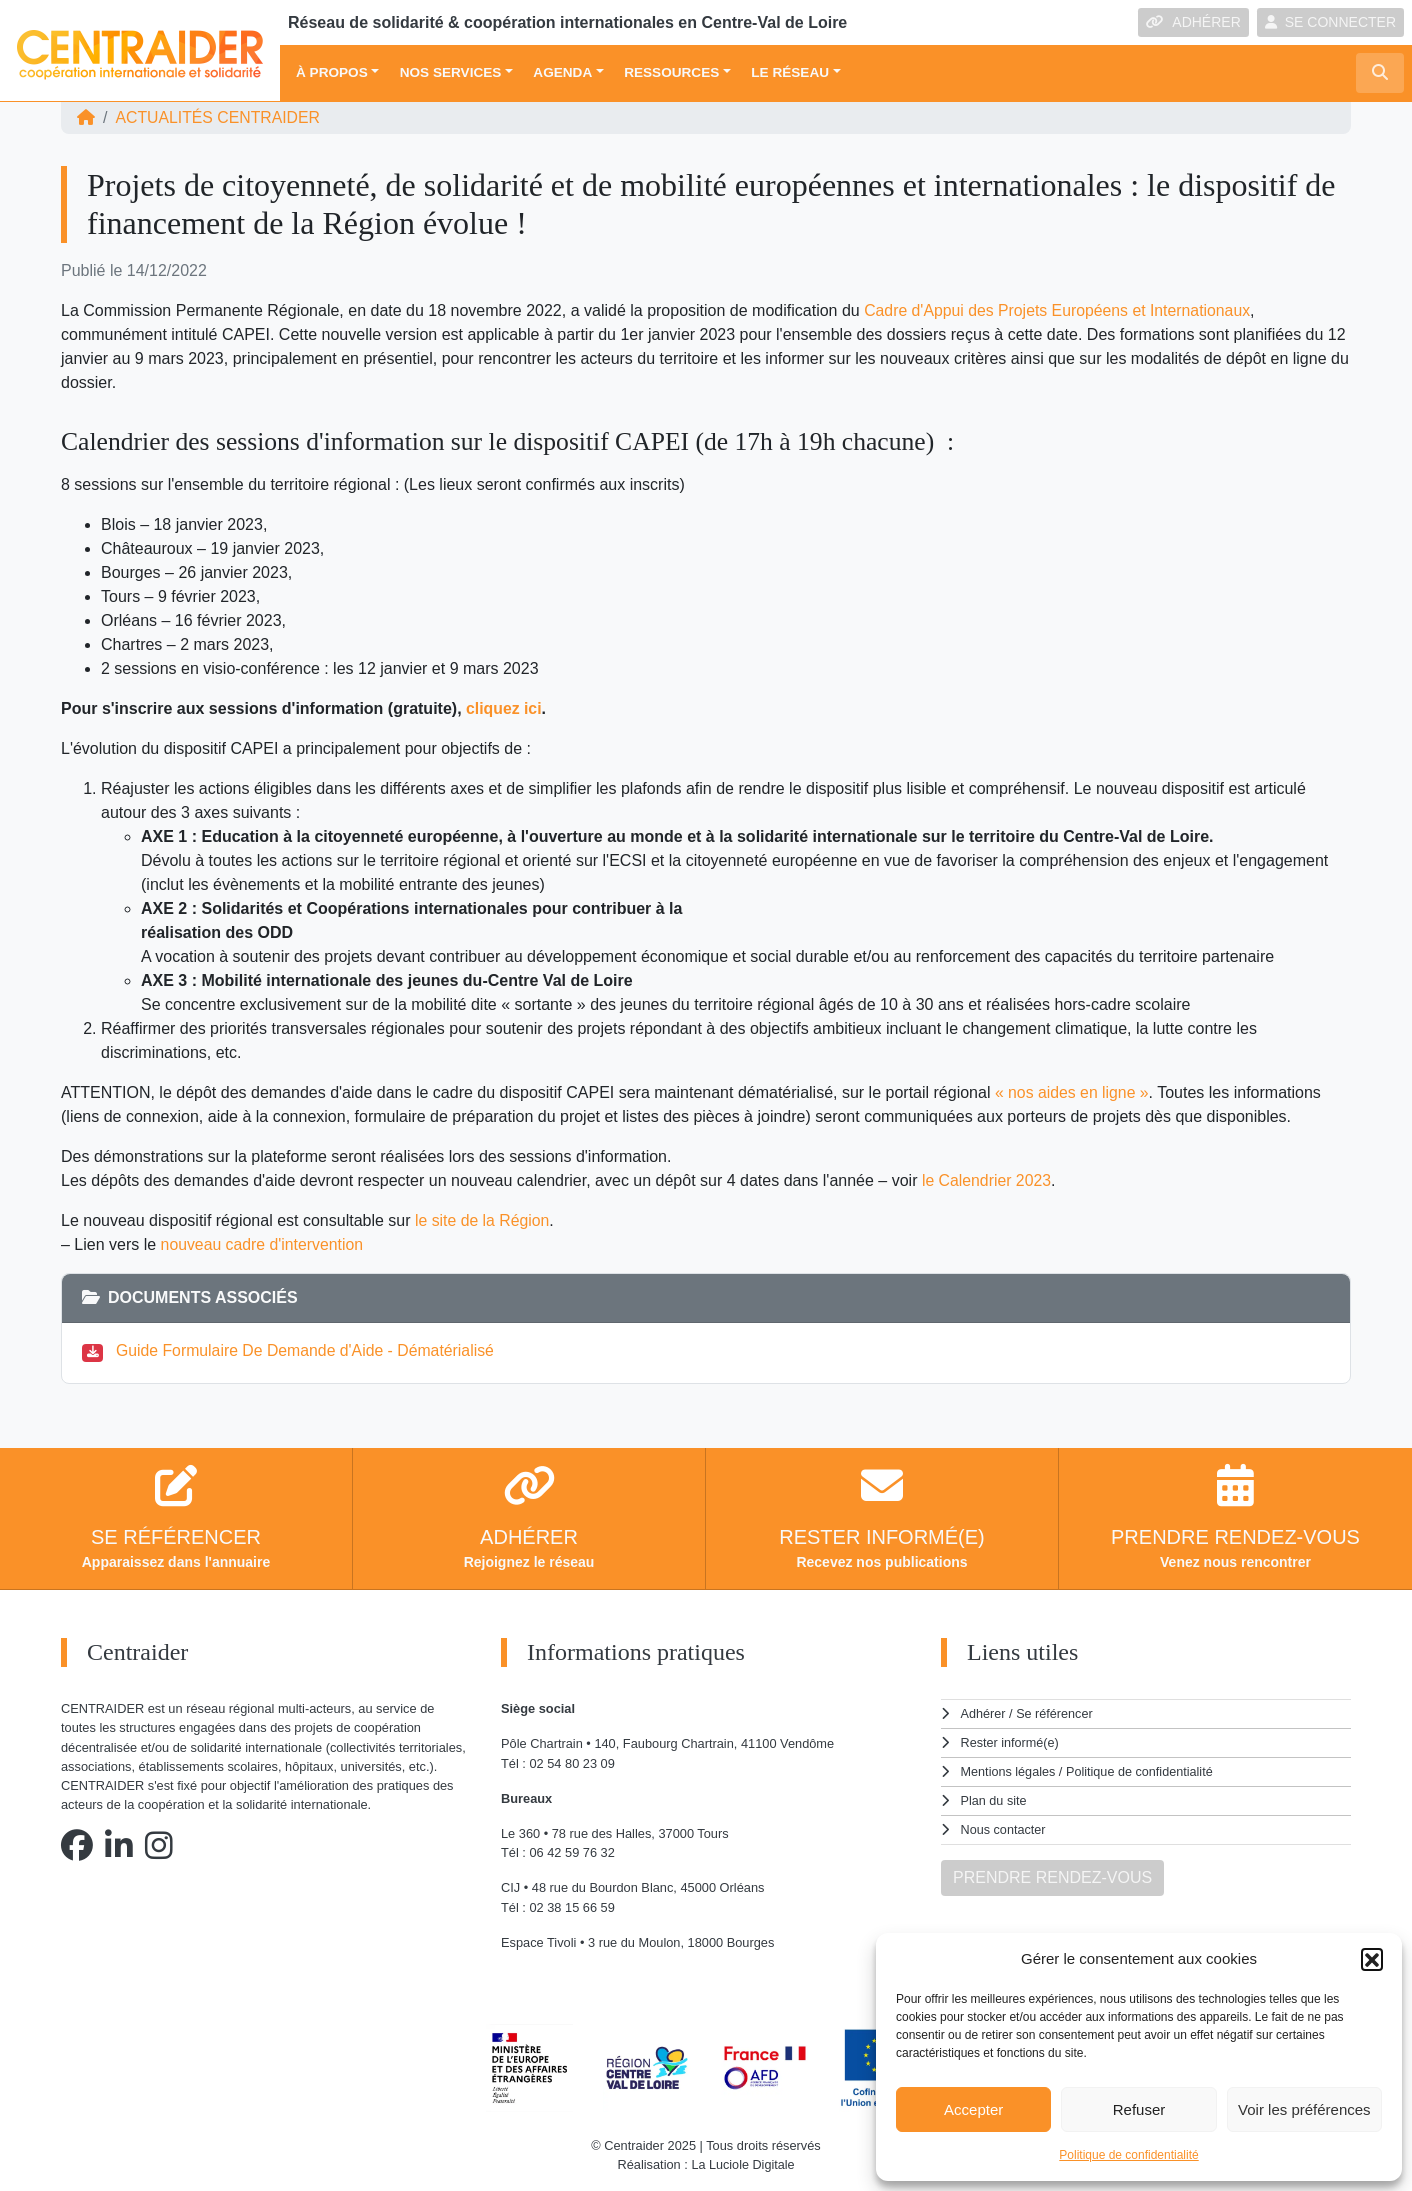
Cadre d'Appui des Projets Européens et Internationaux (1059, 310)
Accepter (973, 2109)
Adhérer (983, 1713)
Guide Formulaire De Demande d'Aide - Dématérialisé (307, 1350)
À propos (332, 72)
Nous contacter (1004, 1826)
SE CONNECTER (1330, 22)
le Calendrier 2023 (987, 1180)
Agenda (562, 72)
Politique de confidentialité (1128, 2155)
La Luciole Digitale (743, 2164)
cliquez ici (504, 708)
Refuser (1139, 2109)
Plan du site (994, 1798)
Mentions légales (1009, 1770)
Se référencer (1055, 1713)
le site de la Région (483, 1220)
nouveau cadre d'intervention (263, 1244)
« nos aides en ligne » (1073, 1092)
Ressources (671, 72)
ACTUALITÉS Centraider (218, 117)
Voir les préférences (1304, 2109)
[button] (1372, 1959)
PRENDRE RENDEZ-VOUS (1052, 1873)
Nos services (451, 72)
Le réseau (790, 72)
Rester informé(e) (1011, 1741)
